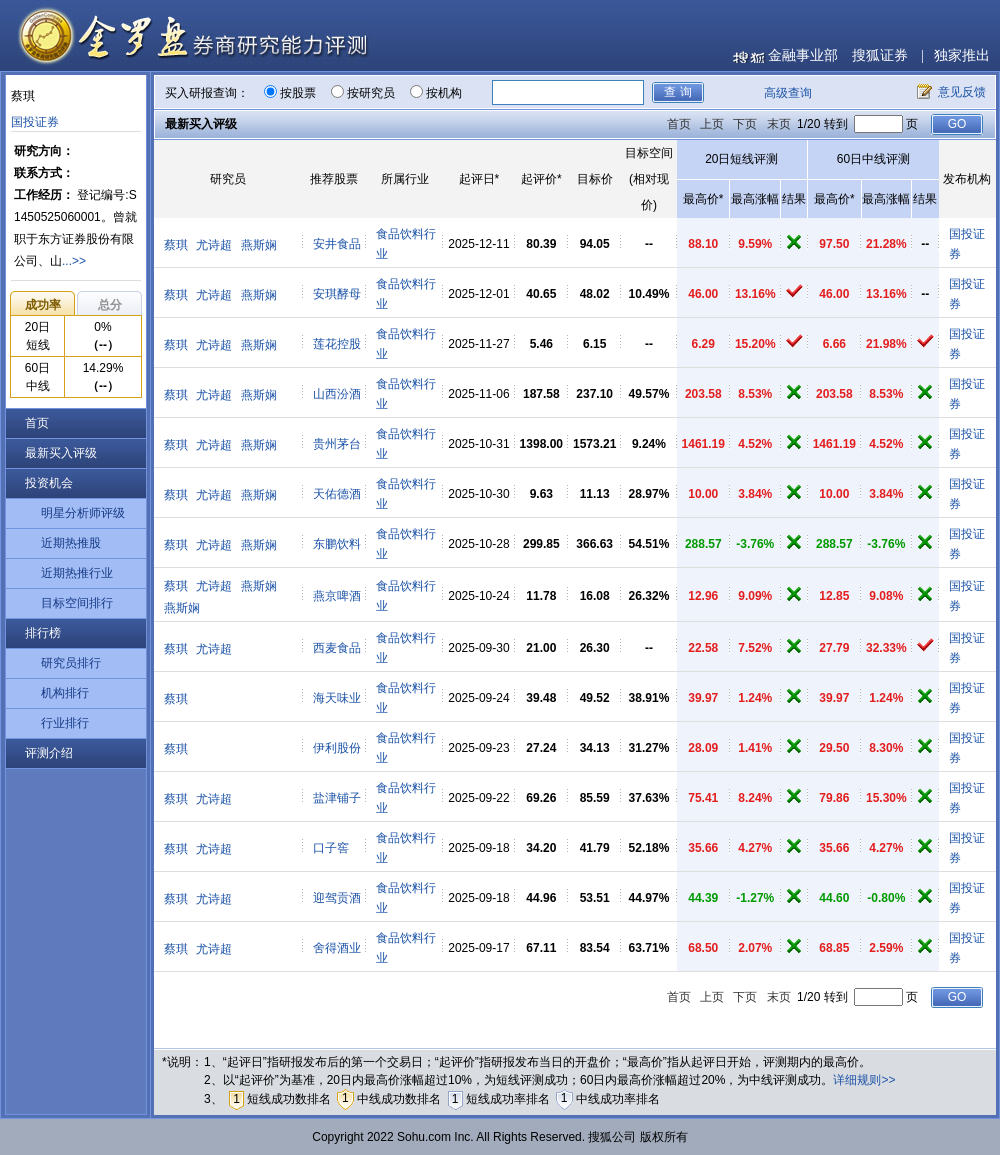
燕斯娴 (259, 245)
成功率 (43, 305)
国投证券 (35, 122)
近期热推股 (71, 543)
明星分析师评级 (83, 513)
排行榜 (43, 633)
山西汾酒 (337, 394)
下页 (745, 124)
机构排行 (65, 693)
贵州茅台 (337, 444)
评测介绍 (49, 753)
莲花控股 (337, 344)
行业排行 (65, 723)
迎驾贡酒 (337, 898)
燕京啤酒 (337, 596)
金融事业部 (803, 55)
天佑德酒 (337, 494)
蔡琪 (176, 245)
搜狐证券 (880, 55)
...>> (74, 261)
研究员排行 (71, 663)
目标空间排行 (77, 603)
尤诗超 (214, 245)
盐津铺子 (337, 798)
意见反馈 (962, 92)
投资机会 (49, 483)
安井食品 (337, 244)
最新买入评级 (61, 453)
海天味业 (337, 698)
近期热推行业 (77, 573)
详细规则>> (864, 1080)
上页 (712, 124)
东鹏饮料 (337, 544)
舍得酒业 (337, 948)
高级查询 (788, 93)
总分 (110, 305)
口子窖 (331, 848)
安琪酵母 (337, 294)
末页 (779, 124)
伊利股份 (337, 748)
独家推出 (962, 55)
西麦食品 (337, 648)
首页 (37, 423)
